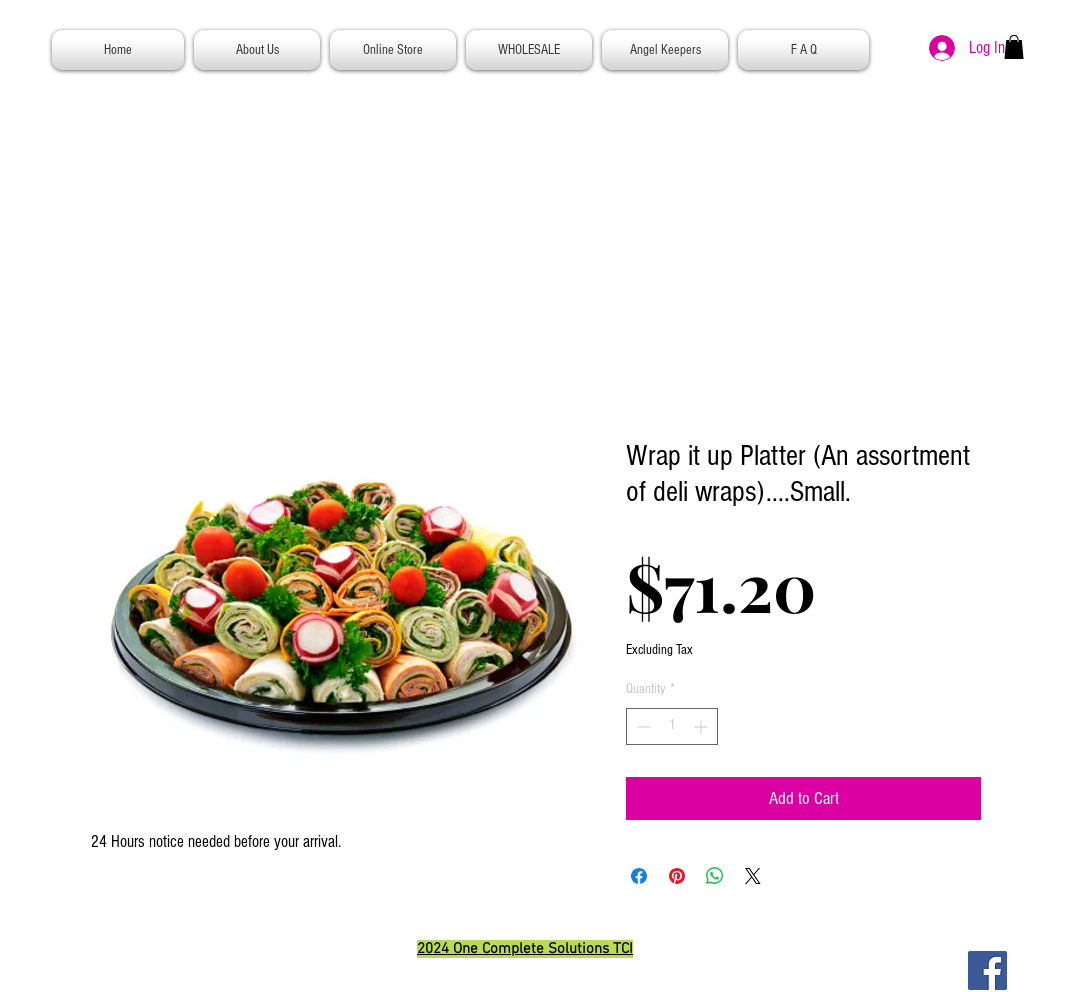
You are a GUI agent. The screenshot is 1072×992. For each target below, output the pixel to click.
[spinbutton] (672, 726)
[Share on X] (753, 876)
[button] (1014, 47)
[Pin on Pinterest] (677, 876)
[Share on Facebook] (639, 876)
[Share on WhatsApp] (715, 876)
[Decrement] (641, 726)
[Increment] (702, 726)
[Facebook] (987, 970)
